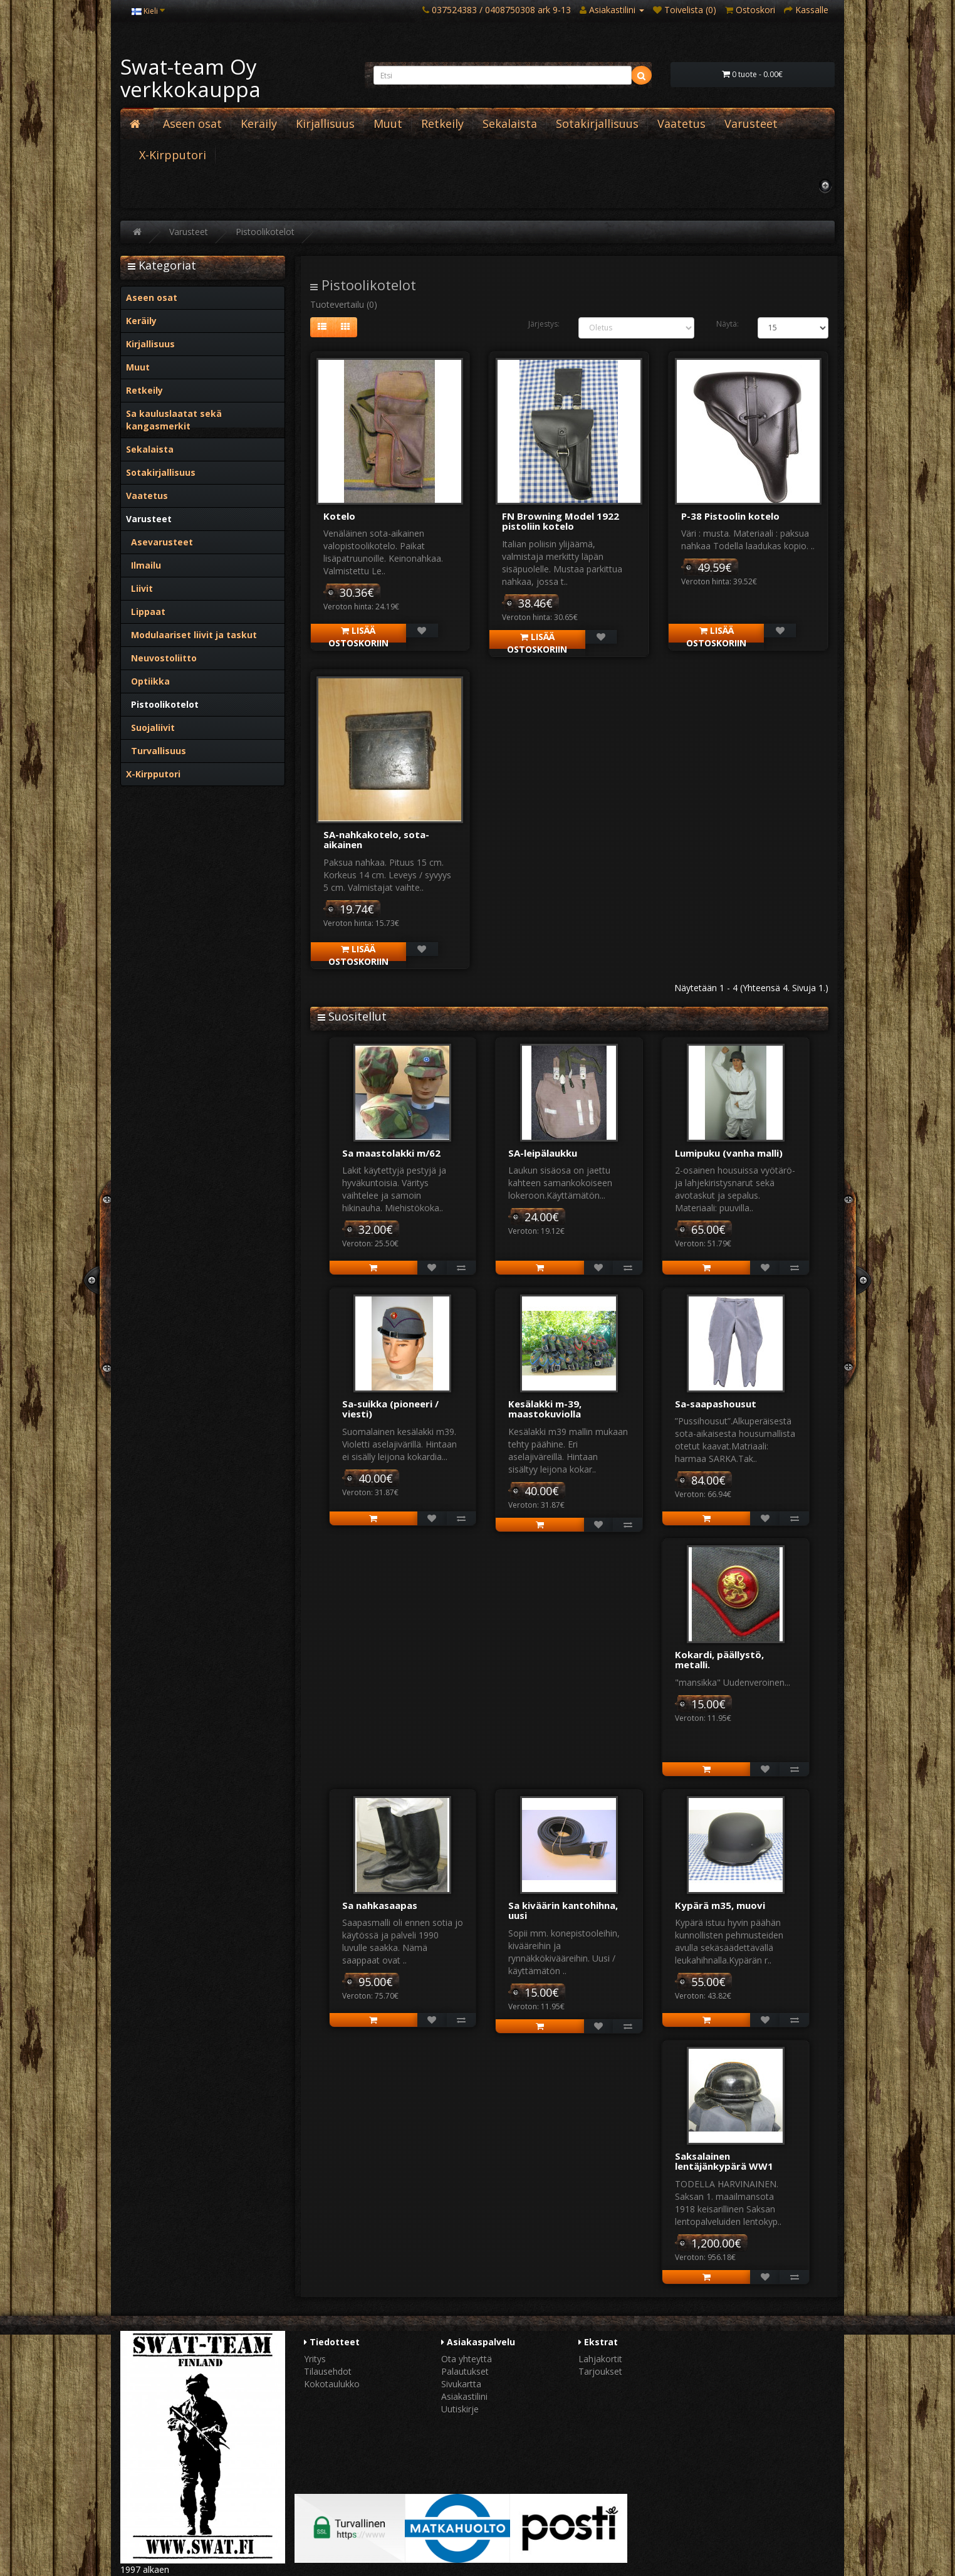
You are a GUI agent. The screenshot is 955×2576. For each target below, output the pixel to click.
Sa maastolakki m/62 (391, 1153)
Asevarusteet (159, 542)
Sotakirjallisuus (597, 123)
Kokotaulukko (332, 2384)
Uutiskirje (460, 2409)
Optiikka (148, 681)
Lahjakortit (600, 2359)
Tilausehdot (328, 2371)
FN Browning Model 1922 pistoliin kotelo (560, 521)
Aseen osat (192, 123)
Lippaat (145, 612)
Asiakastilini (464, 2396)
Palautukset (465, 2371)
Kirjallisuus (325, 123)
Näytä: (727, 323)
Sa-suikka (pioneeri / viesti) (390, 1409)
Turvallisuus (156, 751)
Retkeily (442, 123)
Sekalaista (510, 123)
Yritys (315, 2359)
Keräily (259, 123)
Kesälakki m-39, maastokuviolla (545, 1409)
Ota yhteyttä (466, 2359)
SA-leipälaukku (542, 1153)
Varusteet (751, 123)
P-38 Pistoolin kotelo (730, 516)
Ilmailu (143, 565)
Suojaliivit (150, 727)
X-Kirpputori (172, 154)
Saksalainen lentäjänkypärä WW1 (724, 2161)
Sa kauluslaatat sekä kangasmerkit (174, 419)
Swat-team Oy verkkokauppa (190, 78)
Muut (387, 123)
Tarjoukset (600, 2371)
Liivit (139, 588)
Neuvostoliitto (161, 658)
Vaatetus (681, 123)
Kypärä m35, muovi (720, 1905)
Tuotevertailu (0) (343, 304)
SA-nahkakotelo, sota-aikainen (376, 839)
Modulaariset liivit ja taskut (191, 635)
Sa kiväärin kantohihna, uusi (563, 1910)
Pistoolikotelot (265, 232)
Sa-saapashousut (715, 1403)
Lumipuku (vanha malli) (729, 1153)
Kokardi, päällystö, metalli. (719, 1659)
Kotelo (339, 516)
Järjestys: (544, 323)
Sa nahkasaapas (379, 1905)
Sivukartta (461, 2384)
